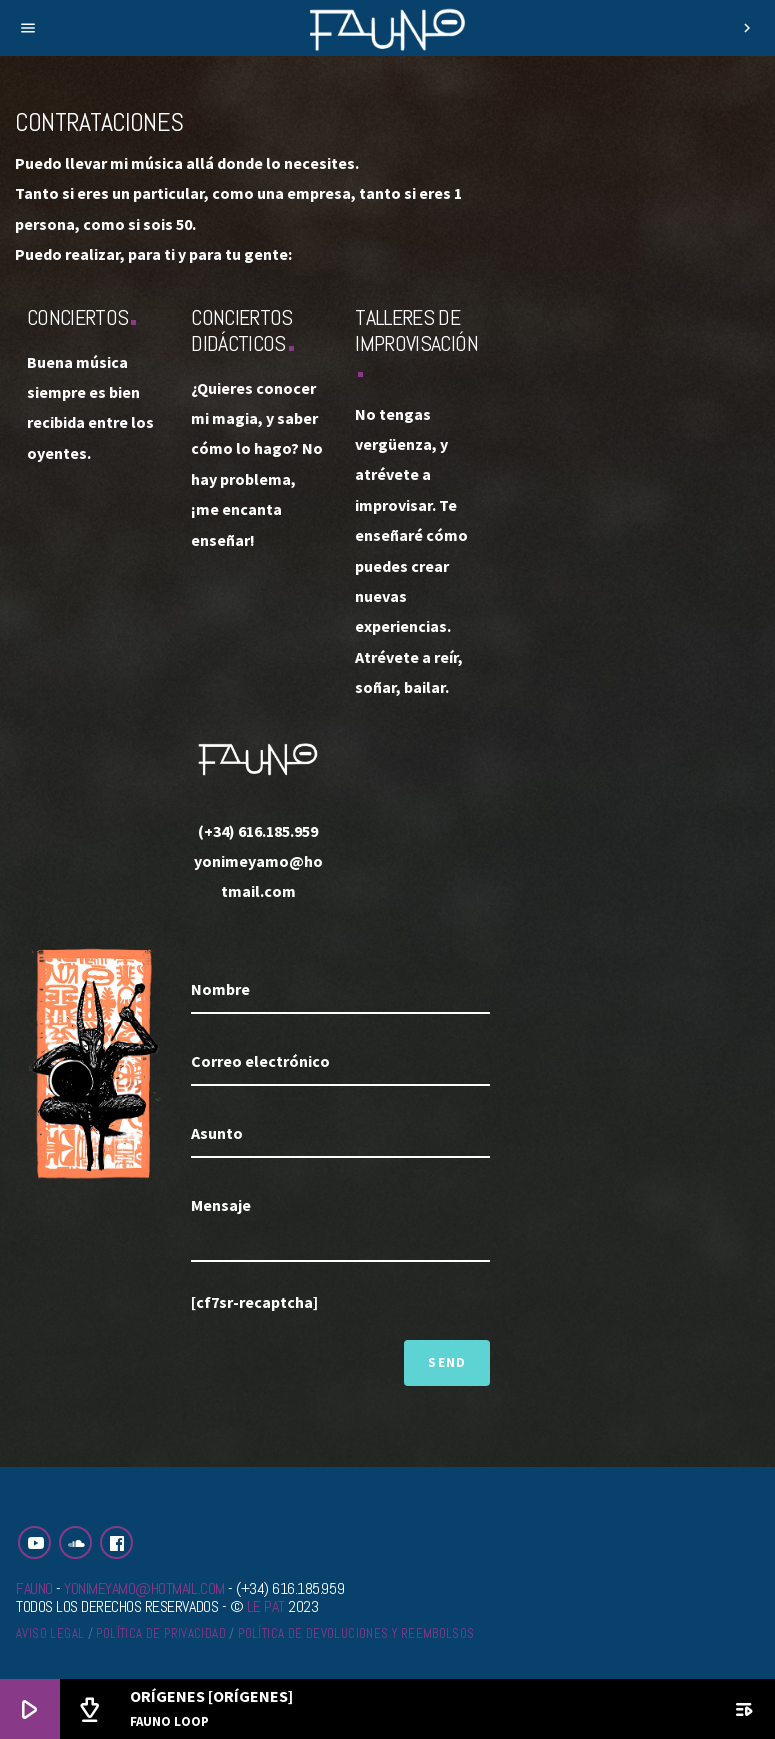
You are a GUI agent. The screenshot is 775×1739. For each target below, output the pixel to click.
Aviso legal (50, 1633)
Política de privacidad (161, 1633)
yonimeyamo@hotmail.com (144, 1588)
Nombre (220, 989)
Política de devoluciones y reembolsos (356, 1633)
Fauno (34, 1588)
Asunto (217, 1133)
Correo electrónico (260, 1061)
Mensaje (221, 1205)
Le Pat (266, 1606)
